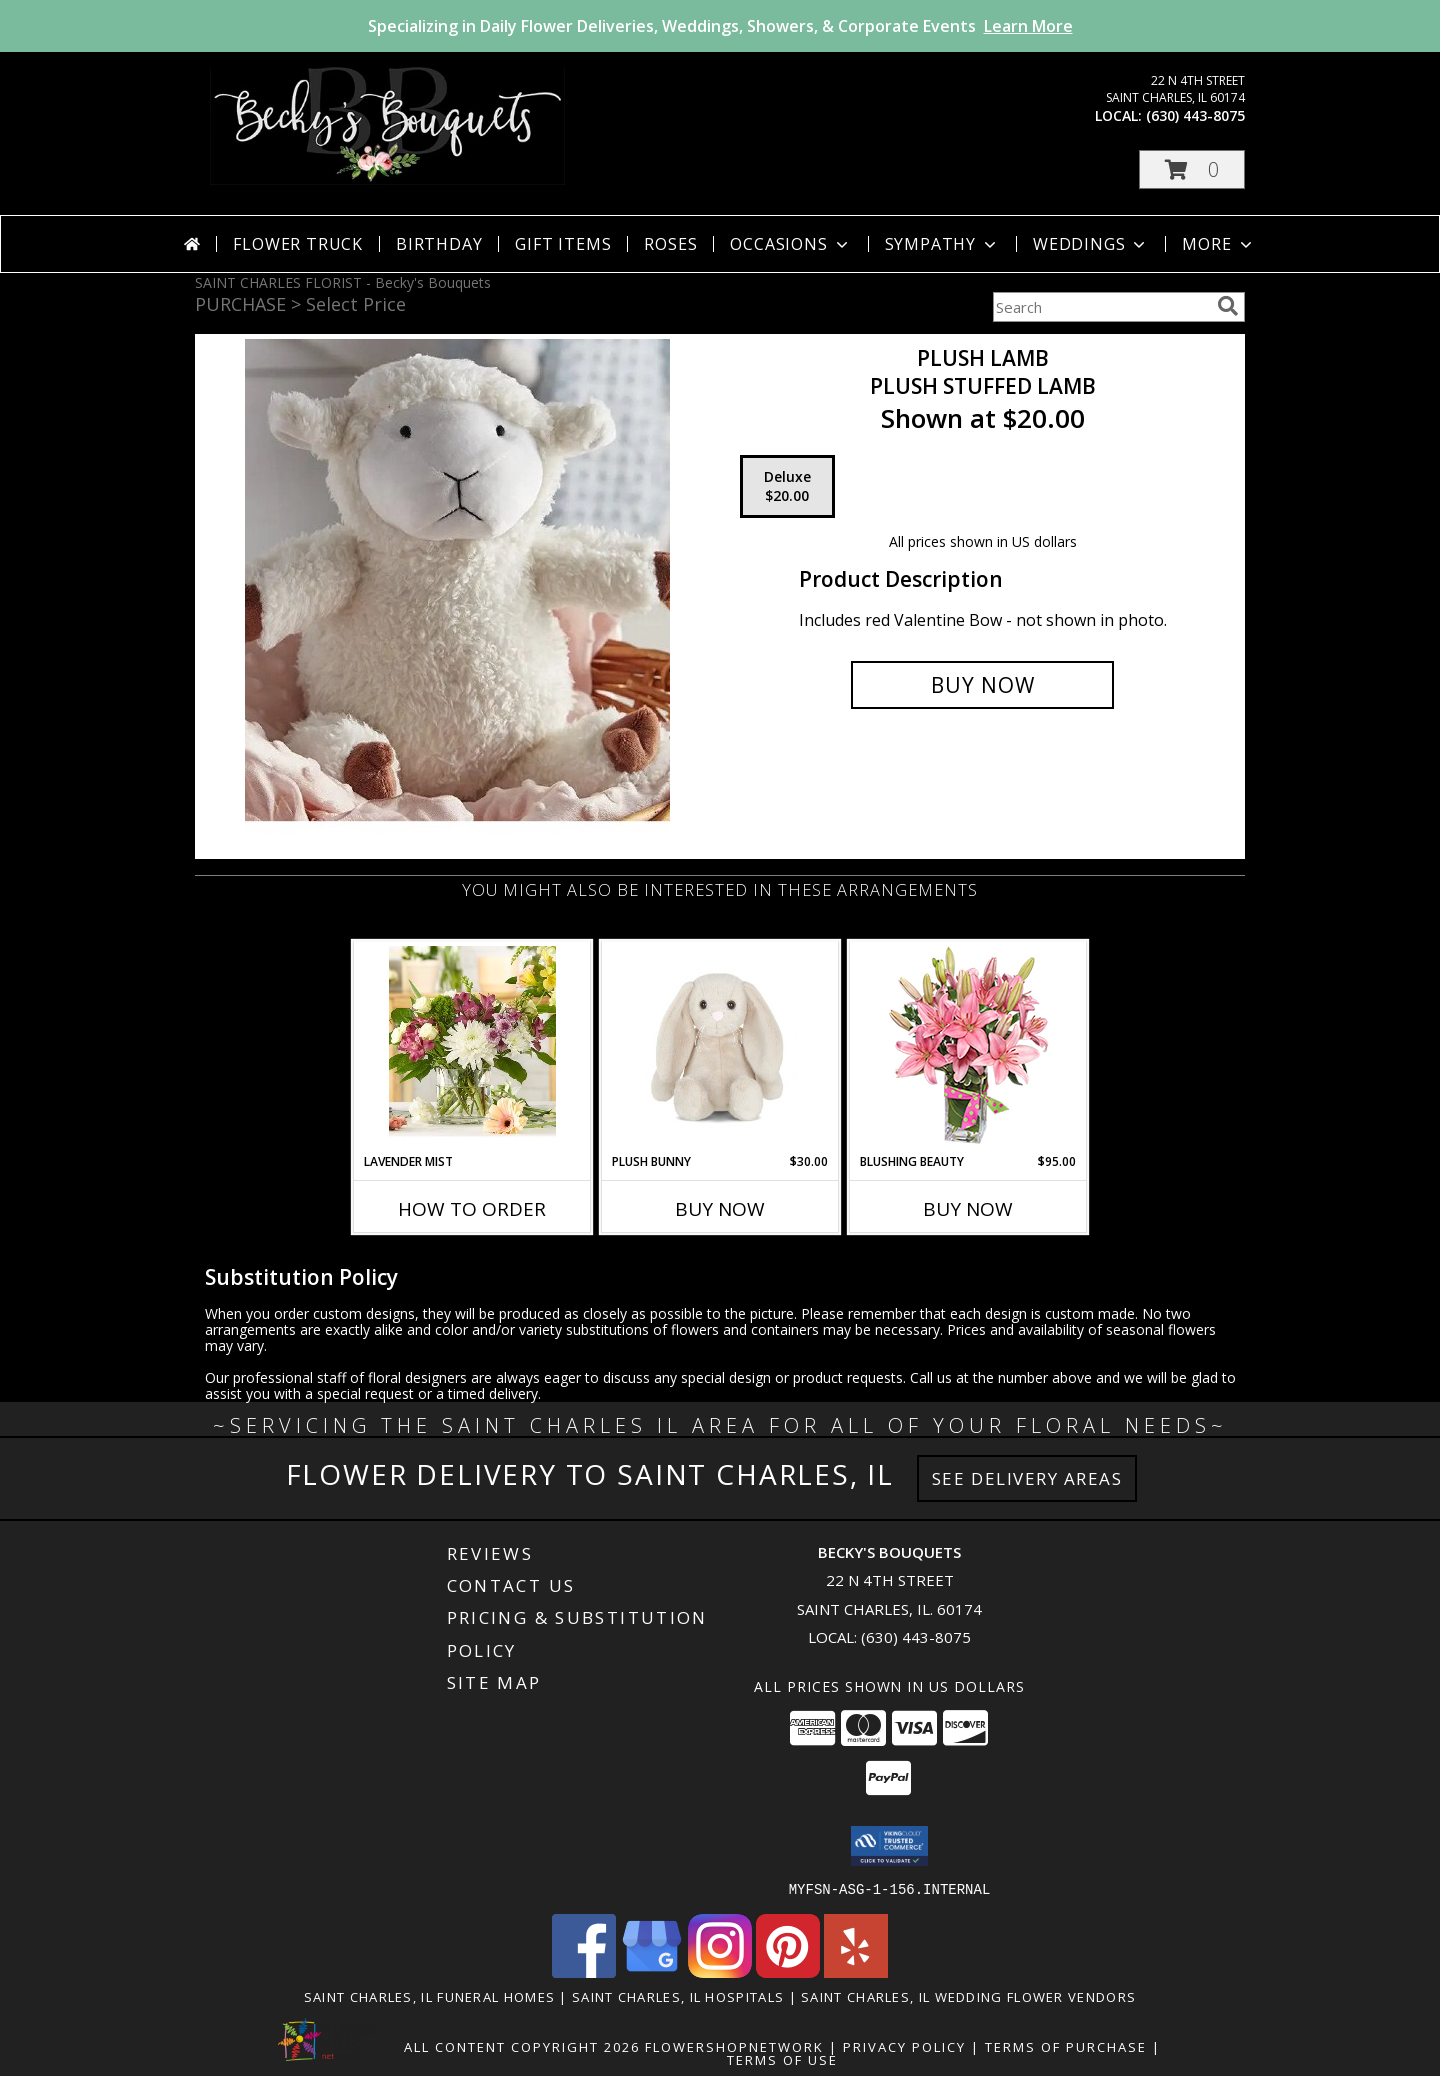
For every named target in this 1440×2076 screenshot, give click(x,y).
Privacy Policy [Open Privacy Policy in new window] (904, 2046)
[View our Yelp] (856, 1971)
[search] (1228, 306)
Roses (670, 244)
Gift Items (563, 244)
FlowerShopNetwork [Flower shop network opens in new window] (734, 2046)
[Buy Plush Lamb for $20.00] (982, 685)
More (1218, 244)
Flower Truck (298, 244)
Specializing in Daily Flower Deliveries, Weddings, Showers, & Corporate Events (720, 26)
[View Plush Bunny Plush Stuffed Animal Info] (720, 1047)
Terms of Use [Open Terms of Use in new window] (782, 2059)
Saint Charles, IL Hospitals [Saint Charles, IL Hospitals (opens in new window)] (678, 1996)
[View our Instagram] (720, 1971)
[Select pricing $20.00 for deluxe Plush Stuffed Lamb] (787, 487)
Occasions (790, 244)
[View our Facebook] (584, 1971)
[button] (1192, 169)
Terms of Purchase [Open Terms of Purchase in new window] (1066, 2046)
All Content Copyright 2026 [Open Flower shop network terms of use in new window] (522, 2046)
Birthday (439, 244)
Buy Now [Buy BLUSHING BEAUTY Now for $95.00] (968, 1209)
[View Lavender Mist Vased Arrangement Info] (472, 1047)
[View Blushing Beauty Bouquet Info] (968, 1047)
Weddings (1091, 244)
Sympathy (942, 244)
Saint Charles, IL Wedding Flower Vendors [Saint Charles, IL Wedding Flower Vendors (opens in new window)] (968, 1996)
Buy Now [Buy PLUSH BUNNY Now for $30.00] (720, 1209)
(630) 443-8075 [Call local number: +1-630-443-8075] (1195, 115)
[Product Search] (1101, 307)
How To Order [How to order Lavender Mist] (472, 1209)
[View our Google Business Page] (652, 1971)
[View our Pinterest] (788, 1971)
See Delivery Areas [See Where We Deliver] (1027, 1478)
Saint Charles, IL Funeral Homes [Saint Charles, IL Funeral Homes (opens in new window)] (429, 1996)
